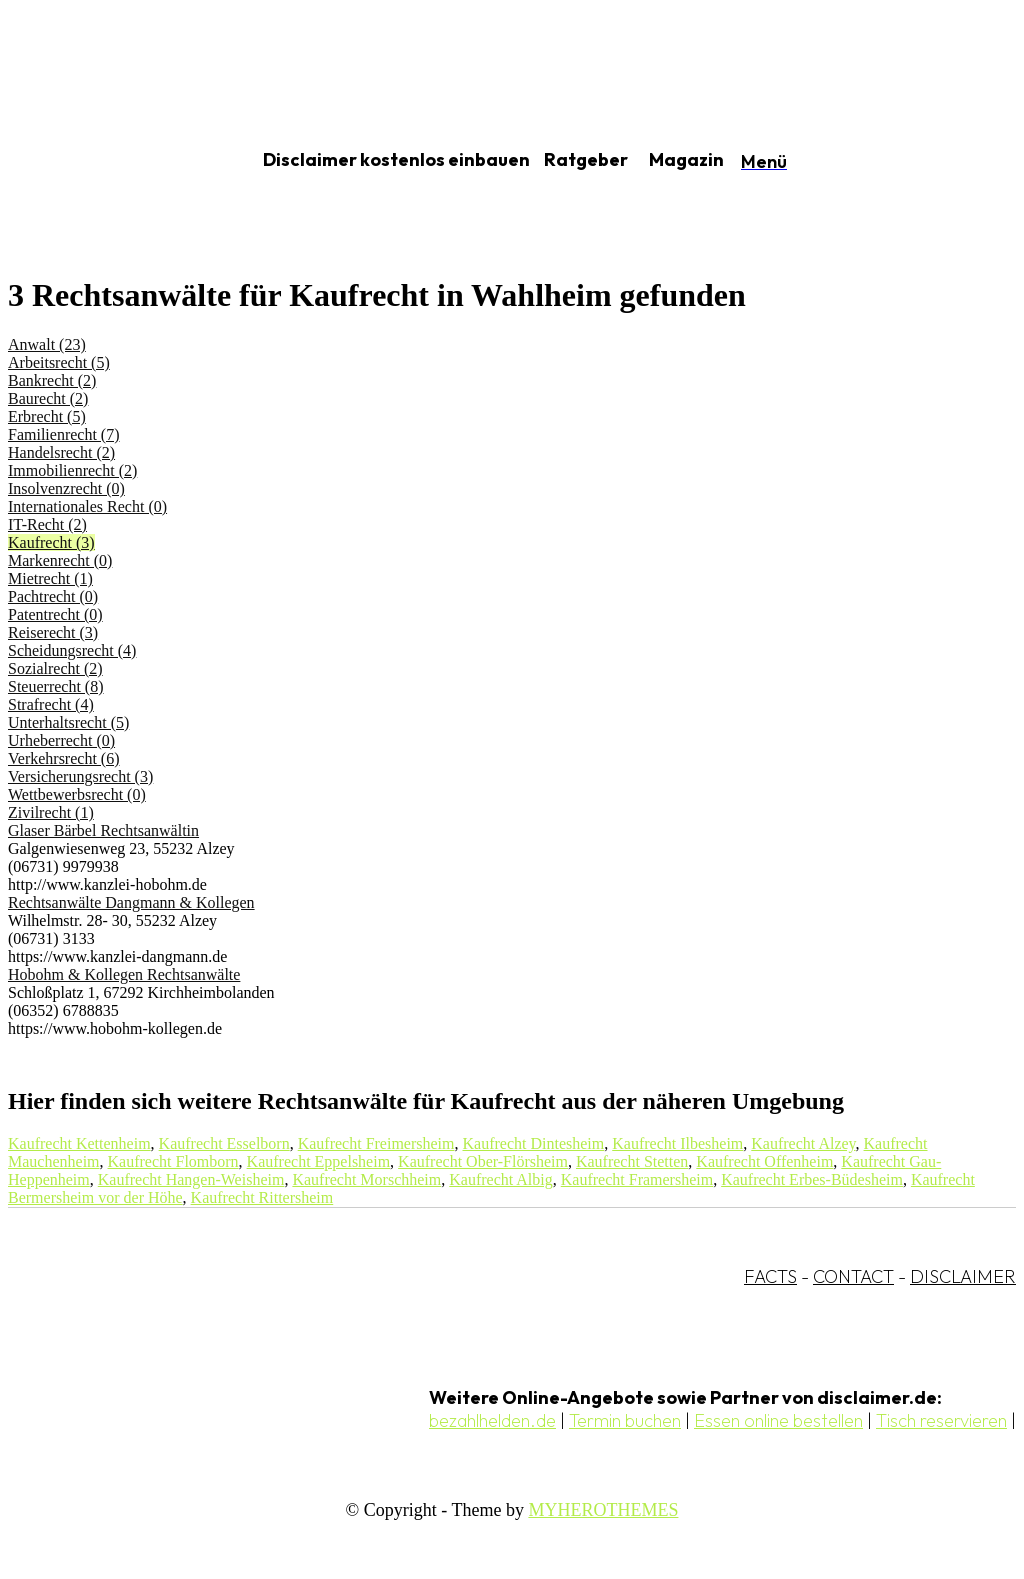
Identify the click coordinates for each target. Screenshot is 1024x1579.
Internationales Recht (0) (87, 506)
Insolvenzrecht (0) (66, 488)
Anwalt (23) (47, 344)
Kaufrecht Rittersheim (262, 1197)
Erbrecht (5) (47, 416)
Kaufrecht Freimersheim (376, 1143)
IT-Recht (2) (47, 524)
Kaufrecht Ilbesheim (677, 1143)
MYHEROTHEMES (603, 1510)
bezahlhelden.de (492, 1420)
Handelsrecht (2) (61, 452)
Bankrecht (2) (52, 380)
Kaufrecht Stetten (632, 1161)
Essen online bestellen (778, 1420)
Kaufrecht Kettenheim (79, 1143)
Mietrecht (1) (50, 578)
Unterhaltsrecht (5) (68, 722)
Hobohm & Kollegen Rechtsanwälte (124, 974)
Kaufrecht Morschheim (366, 1179)
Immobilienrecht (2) (72, 470)
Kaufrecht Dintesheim (534, 1143)
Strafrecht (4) (51, 704)
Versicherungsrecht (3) (80, 776)
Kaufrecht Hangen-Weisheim (191, 1179)
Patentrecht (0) (55, 614)
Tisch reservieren (941, 1420)
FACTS (770, 1276)
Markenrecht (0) (60, 560)
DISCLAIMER (963, 1276)
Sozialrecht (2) (55, 668)
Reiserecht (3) (53, 632)
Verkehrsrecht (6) (64, 758)
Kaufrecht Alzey (803, 1143)
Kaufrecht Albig (501, 1179)
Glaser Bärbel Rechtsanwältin (103, 830)
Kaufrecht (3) (51, 542)
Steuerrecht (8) (56, 686)
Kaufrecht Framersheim (637, 1179)
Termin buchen (625, 1420)
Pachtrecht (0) (53, 596)
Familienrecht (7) (64, 434)
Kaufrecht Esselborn (224, 1143)
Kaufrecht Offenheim (764, 1161)
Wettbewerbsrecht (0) (77, 794)
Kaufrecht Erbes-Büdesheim (812, 1179)
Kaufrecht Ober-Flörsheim (483, 1161)
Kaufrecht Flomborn (173, 1161)
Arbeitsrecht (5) (59, 362)
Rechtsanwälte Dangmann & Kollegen (131, 902)
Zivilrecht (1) (51, 812)
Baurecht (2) (48, 398)
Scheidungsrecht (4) (72, 650)
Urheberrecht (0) (61, 740)
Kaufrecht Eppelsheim (319, 1161)
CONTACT (853, 1276)
